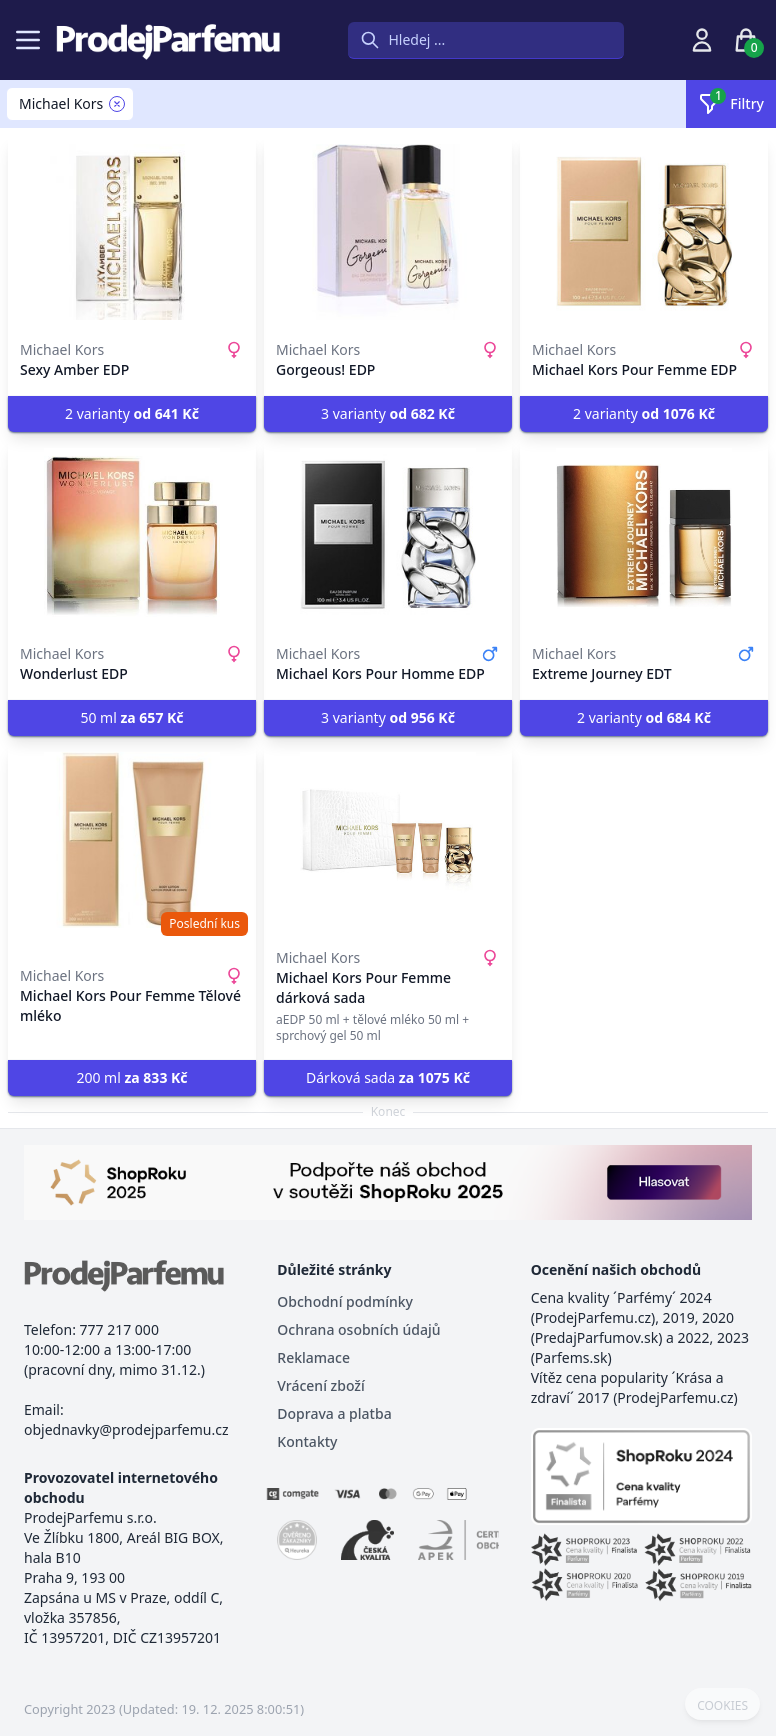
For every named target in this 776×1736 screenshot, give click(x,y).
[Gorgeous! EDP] (388, 232)
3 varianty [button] (388, 413)
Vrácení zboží (320, 1385)
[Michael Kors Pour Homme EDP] (388, 536)
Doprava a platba (334, 1413)
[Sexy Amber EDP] (132, 232)
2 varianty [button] (132, 413)
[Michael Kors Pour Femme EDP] (644, 232)
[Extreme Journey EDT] (644, 536)
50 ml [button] (131, 717)
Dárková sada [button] (388, 1077)
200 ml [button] (131, 1077)
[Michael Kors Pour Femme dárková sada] (388, 840)
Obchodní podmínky (345, 1301)
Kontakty (307, 1441)
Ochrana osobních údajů (358, 1329)
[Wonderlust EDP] (132, 536)
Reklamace (313, 1357)
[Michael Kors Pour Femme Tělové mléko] (132, 840)
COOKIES (722, 1706)
